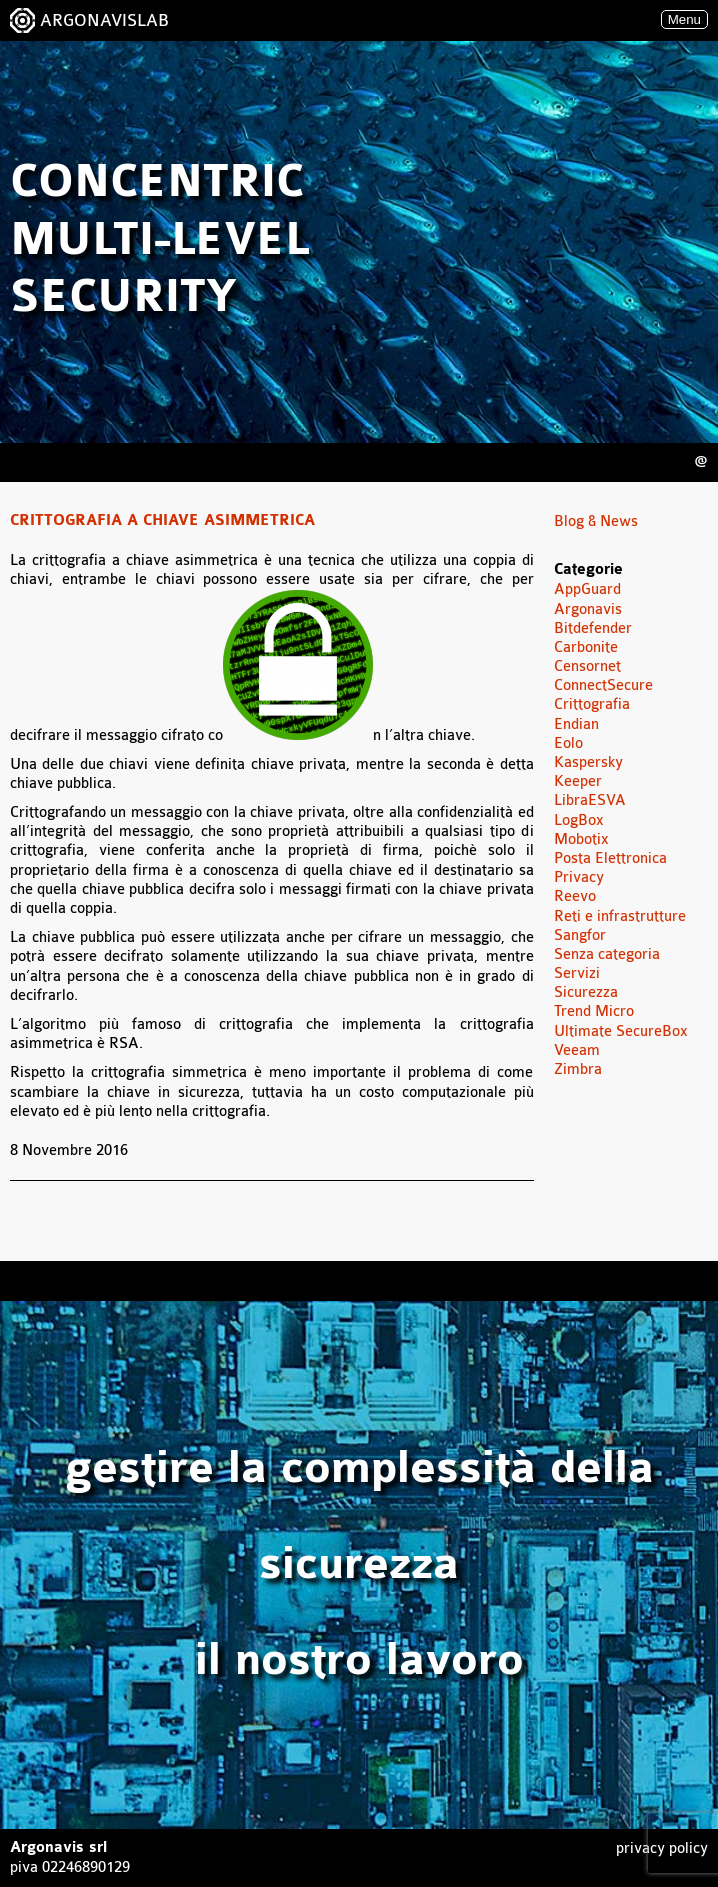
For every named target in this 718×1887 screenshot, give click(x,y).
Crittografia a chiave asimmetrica (162, 521)
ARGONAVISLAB (104, 20)
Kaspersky (588, 762)
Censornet (587, 666)
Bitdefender (593, 628)
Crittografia (592, 704)
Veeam (577, 1050)
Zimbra (578, 1069)
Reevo (575, 896)
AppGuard (587, 589)
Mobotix (581, 839)
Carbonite (586, 647)
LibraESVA (590, 800)
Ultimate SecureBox (621, 1031)
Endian (576, 724)
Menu (684, 19)
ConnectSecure (603, 685)
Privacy (579, 877)
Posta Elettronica (610, 858)
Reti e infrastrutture (620, 916)
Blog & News (596, 521)
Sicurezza (586, 992)
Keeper (578, 781)
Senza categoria (607, 954)
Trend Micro (594, 1011)
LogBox (579, 820)
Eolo (568, 743)
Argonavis (588, 609)
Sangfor (580, 935)
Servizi (577, 973)
